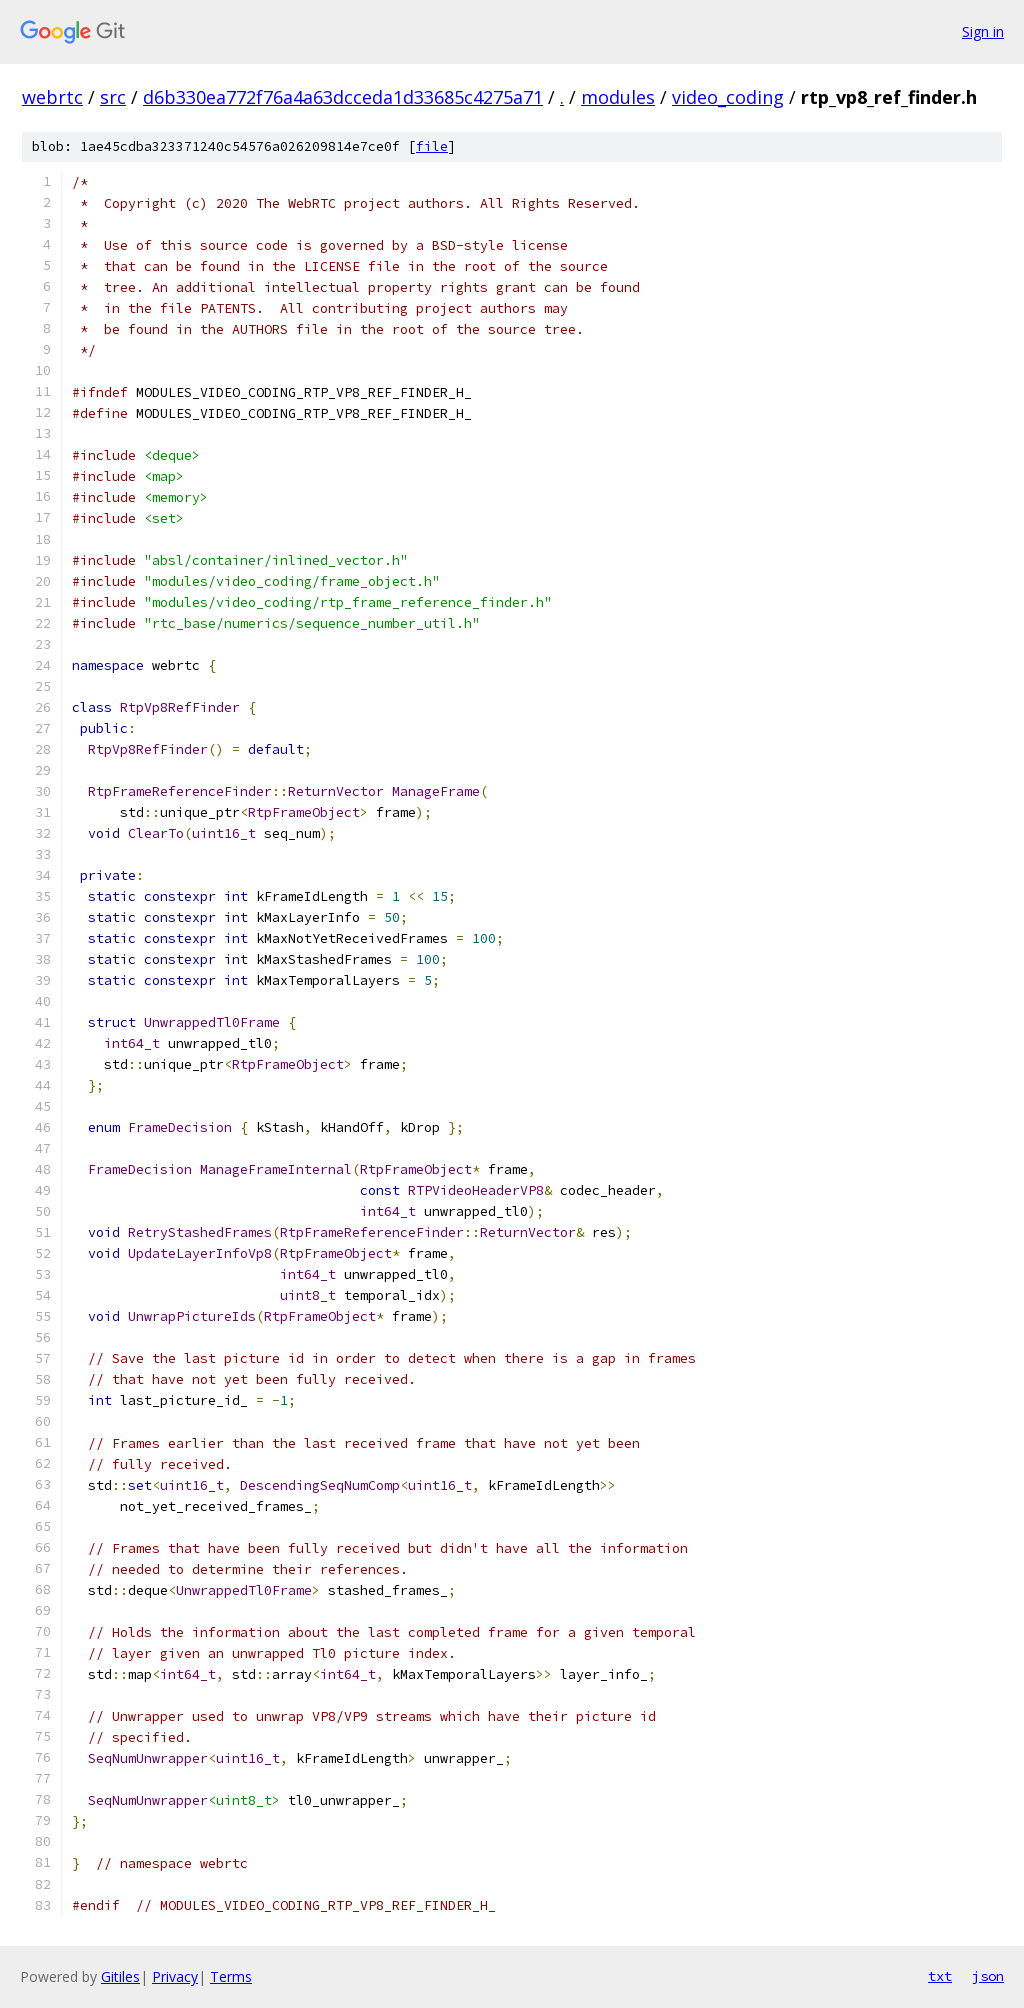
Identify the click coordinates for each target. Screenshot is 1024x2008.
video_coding (728, 97)
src (113, 97)
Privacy (175, 1976)
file (432, 146)
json (988, 1976)
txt (940, 1976)
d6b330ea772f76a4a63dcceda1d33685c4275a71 (343, 97)
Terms (231, 1976)
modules (618, 97)
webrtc (52, 97)
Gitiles (120, 1976)
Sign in (983, 31)
